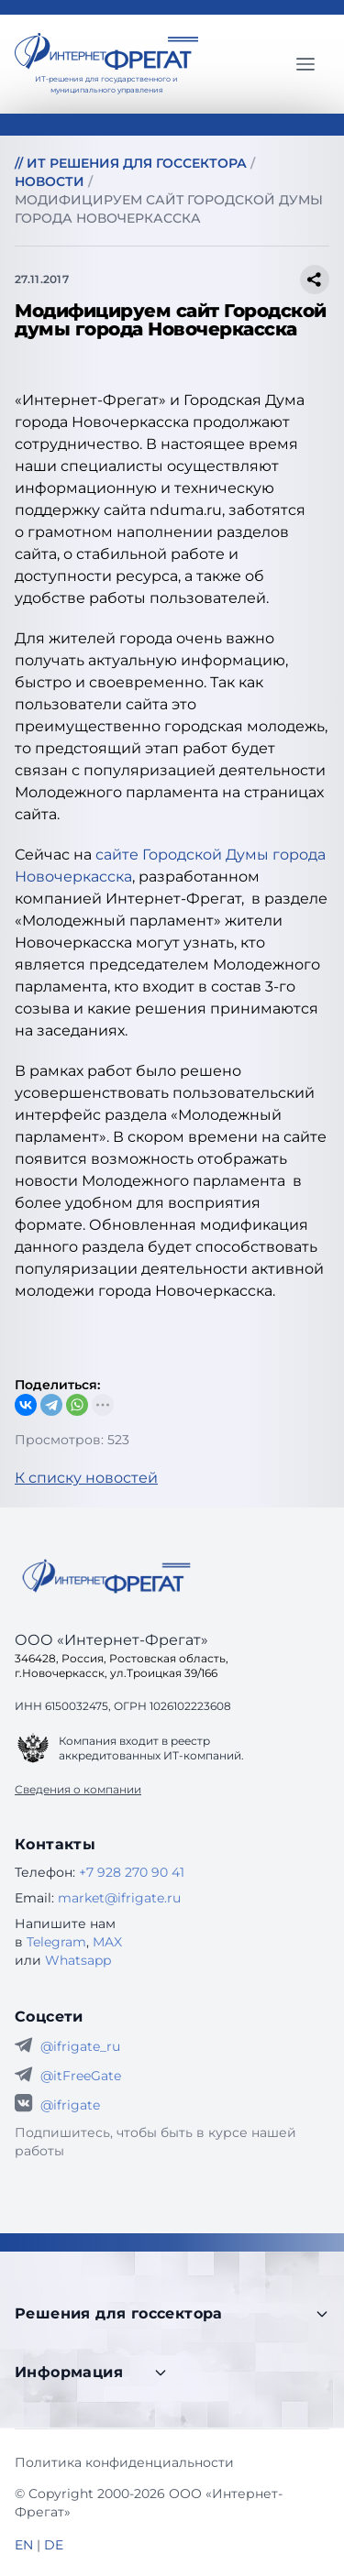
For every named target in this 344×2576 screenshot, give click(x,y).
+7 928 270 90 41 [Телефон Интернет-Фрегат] (131, 1872)
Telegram (56, 1942)
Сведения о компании (78, 1789)
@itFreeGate (80, 2075)
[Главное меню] (305, 64)
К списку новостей (86, 1477)
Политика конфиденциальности (124, 2462)
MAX (107, 1942)
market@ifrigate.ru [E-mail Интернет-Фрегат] (119, 1898)
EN (24, 2545)
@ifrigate (70, 2105)
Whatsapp (78, 1960)
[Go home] (106, 1576)
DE (53, 2545)
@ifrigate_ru (80, 2046)
